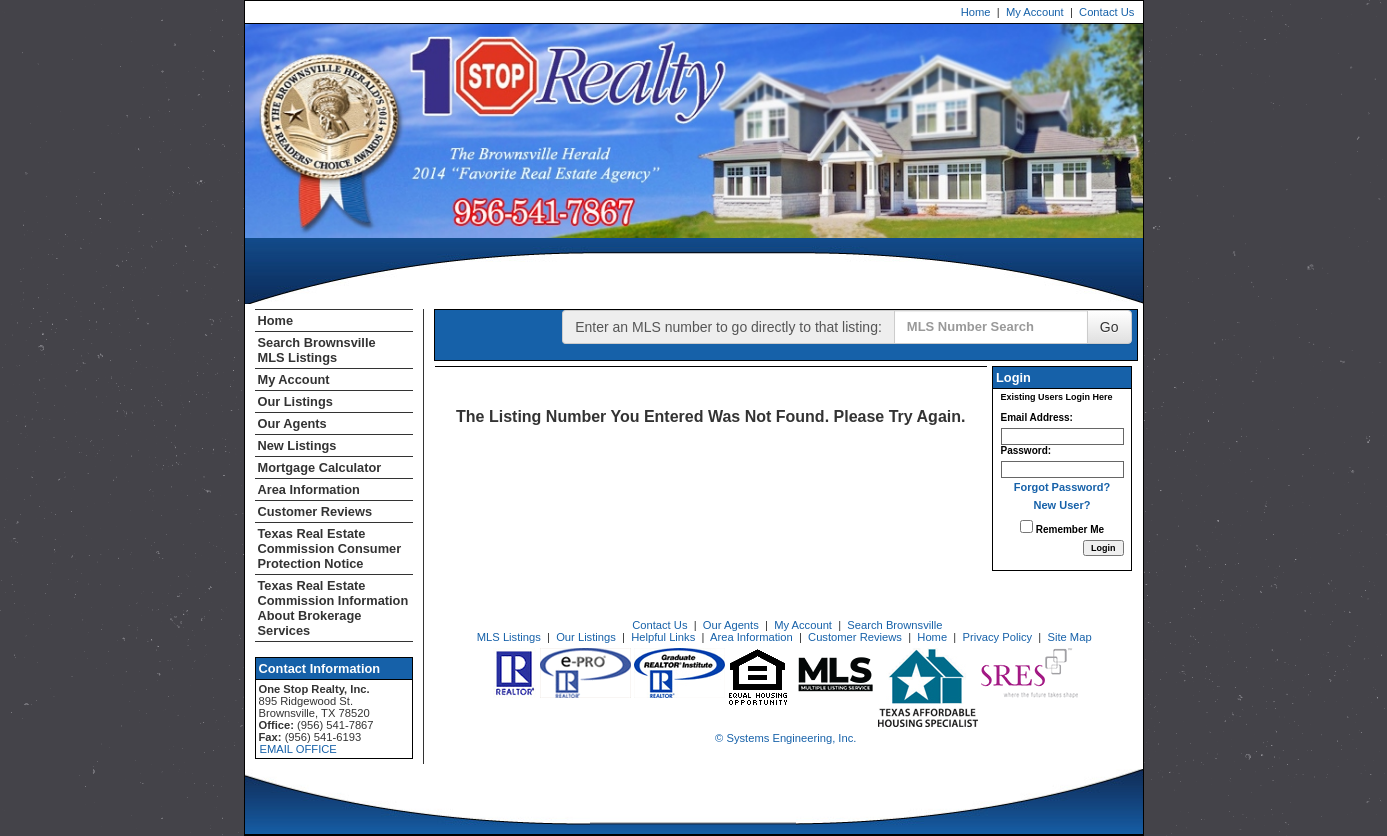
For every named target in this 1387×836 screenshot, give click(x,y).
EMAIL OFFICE (298, 749)
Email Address (1035, 417)
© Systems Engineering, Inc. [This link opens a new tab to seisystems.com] (785, 738)
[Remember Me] (1026, 526)
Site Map (1069, 637)
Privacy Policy (997, 637)
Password (1024, 450)
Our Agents (292, 423)
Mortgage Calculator (320, 467)
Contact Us (1106, 12)
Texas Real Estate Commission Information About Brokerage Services (333, 608)
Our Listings (295, 401)
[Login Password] (1062, 469)
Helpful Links (663, 637)
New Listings (297, 445)
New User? (1062, 505)
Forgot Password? (1062, 487)
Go (1109, 327)
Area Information (309, 489)
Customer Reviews (315, 511)
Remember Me (1062, 527)
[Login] (1103, 548)
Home (976, 12)
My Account (1035, 12)
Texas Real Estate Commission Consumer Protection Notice (330, 548)
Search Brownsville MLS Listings (317, 350)
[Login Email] (1062, 436)
